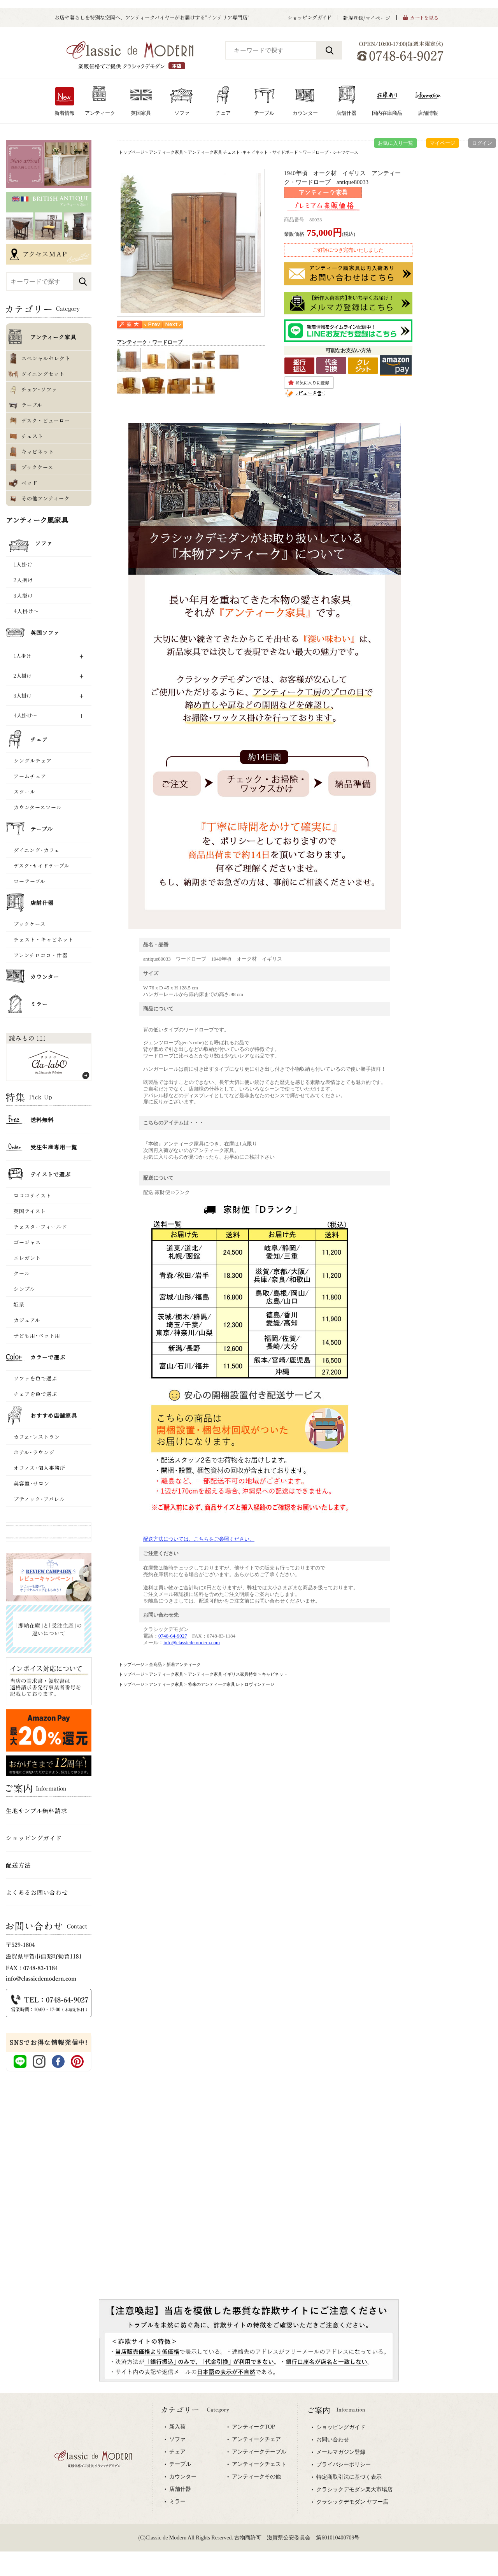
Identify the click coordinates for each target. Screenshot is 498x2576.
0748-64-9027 (172, 1636)
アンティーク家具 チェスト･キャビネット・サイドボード (243, 152)
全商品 (155, 1664)
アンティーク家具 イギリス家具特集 (223, 1674)
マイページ (442, 143)
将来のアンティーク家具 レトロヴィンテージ (231, 1684)
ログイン (482, 143)
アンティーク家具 (166, 152)
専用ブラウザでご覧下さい (249, 2484)
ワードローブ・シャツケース (330, 152)
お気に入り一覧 (395, 143)
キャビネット (275, 1674)
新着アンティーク (184, 1664)
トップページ (131, 152)
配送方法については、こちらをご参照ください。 (198, 1539)
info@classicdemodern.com (191, 1642)
